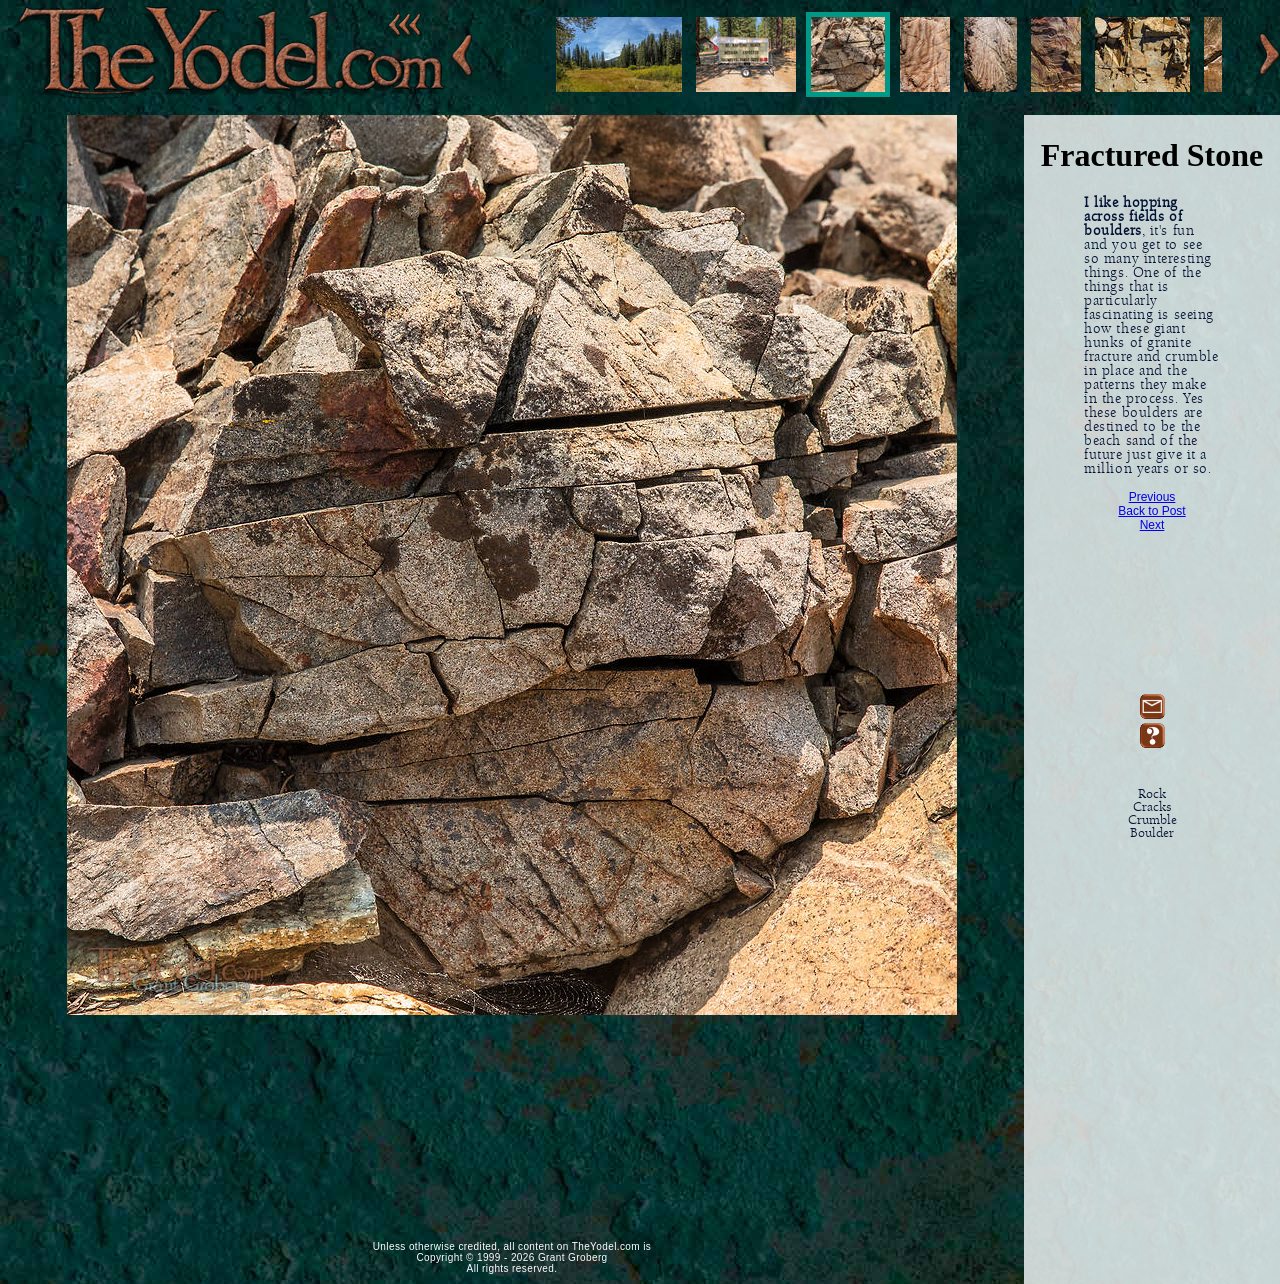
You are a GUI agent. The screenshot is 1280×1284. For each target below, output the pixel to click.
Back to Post (1151, 511)
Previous (1152, 497)
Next (1152, 525)
